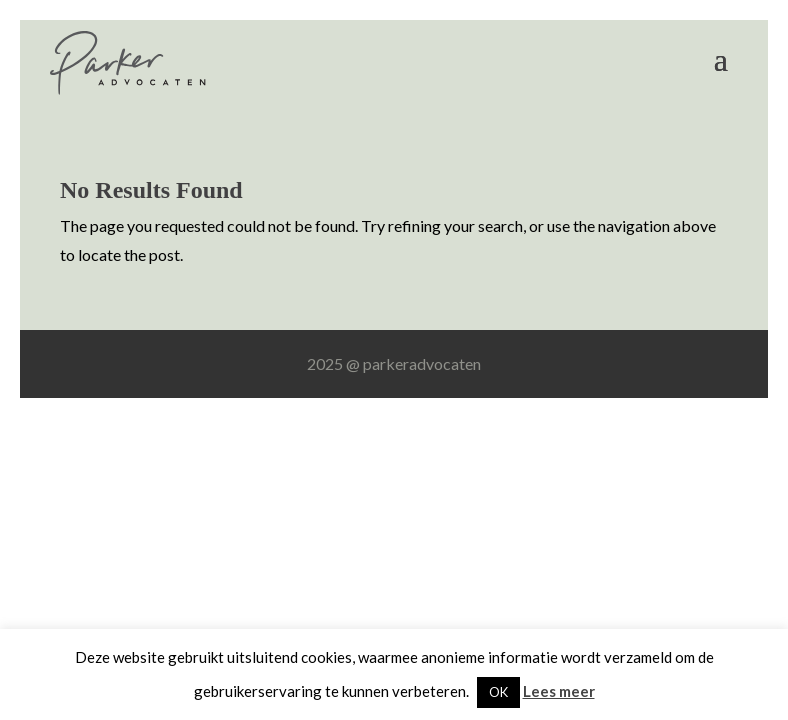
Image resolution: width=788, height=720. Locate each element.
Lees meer (559, 691)
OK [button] (498, 692)
